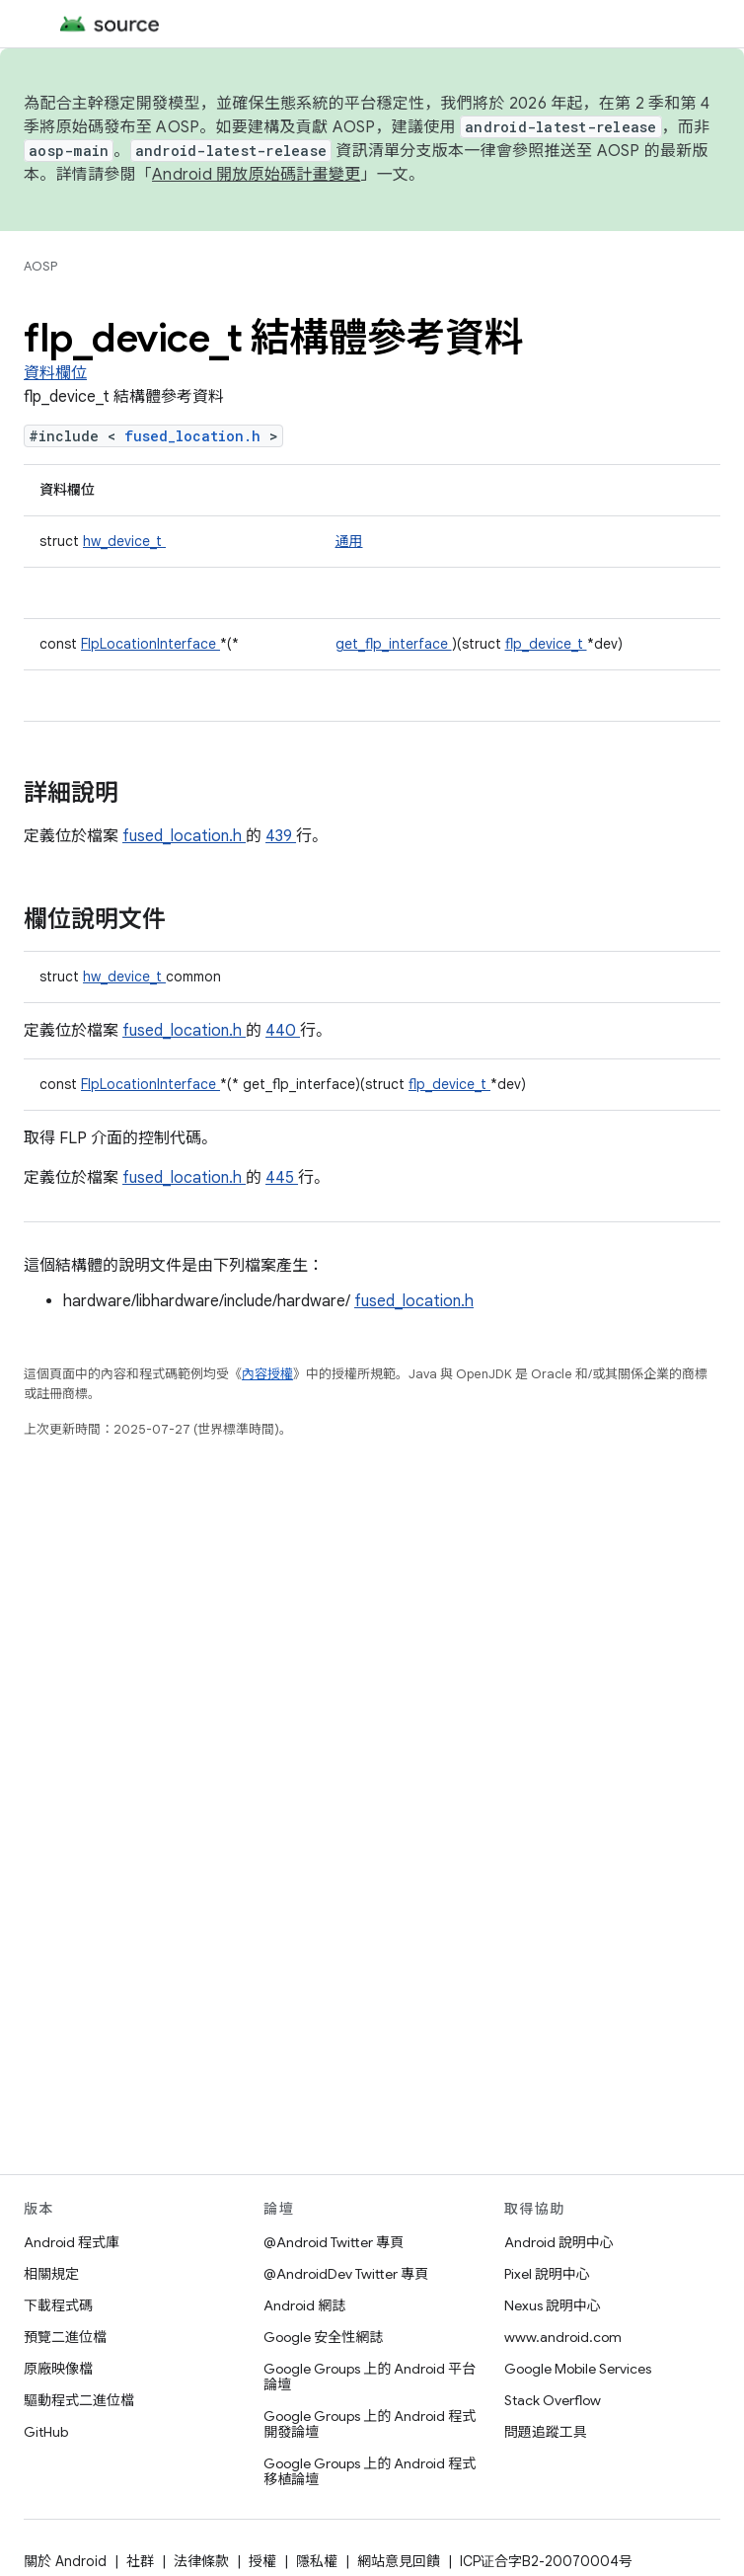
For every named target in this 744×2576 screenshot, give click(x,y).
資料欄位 (55, 373)
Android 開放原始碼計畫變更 (256, 175)
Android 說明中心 (559, 2242)
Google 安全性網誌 (323, 2337)
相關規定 (51, 2274)
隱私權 (316, 2561)
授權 (262, 2561)
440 (282, 1031)
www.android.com (563, 2337)
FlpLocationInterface (150, 644)
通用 (349, 541)
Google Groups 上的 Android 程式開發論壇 (369, 2424)
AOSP (40, 266)
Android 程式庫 (71, 2242)
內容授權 (267, 1374)
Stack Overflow (552, 2400)
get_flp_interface (393, 644)
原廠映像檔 (58, 2369)
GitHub (46, 2432)
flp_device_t (546, 644)
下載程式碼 (58, 2305)
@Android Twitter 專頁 (333, 2242)
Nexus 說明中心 (552, 2305)
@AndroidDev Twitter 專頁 (345, 2274)
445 (281, 1178)
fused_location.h (196, 436)
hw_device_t (124, 541)
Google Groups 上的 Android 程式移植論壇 (369, 2471)
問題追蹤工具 (545, 2432)
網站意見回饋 (398, 2561)
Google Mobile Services (577, 2369)
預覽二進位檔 (65, 2337)
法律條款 (201, 2561)
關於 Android (65, 2561)
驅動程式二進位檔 (79, 2400)
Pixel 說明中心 (547, 2274)
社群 (140, 2561)
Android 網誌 (304, 2305)
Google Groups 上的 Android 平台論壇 (369, 2376)
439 (280, 836)
